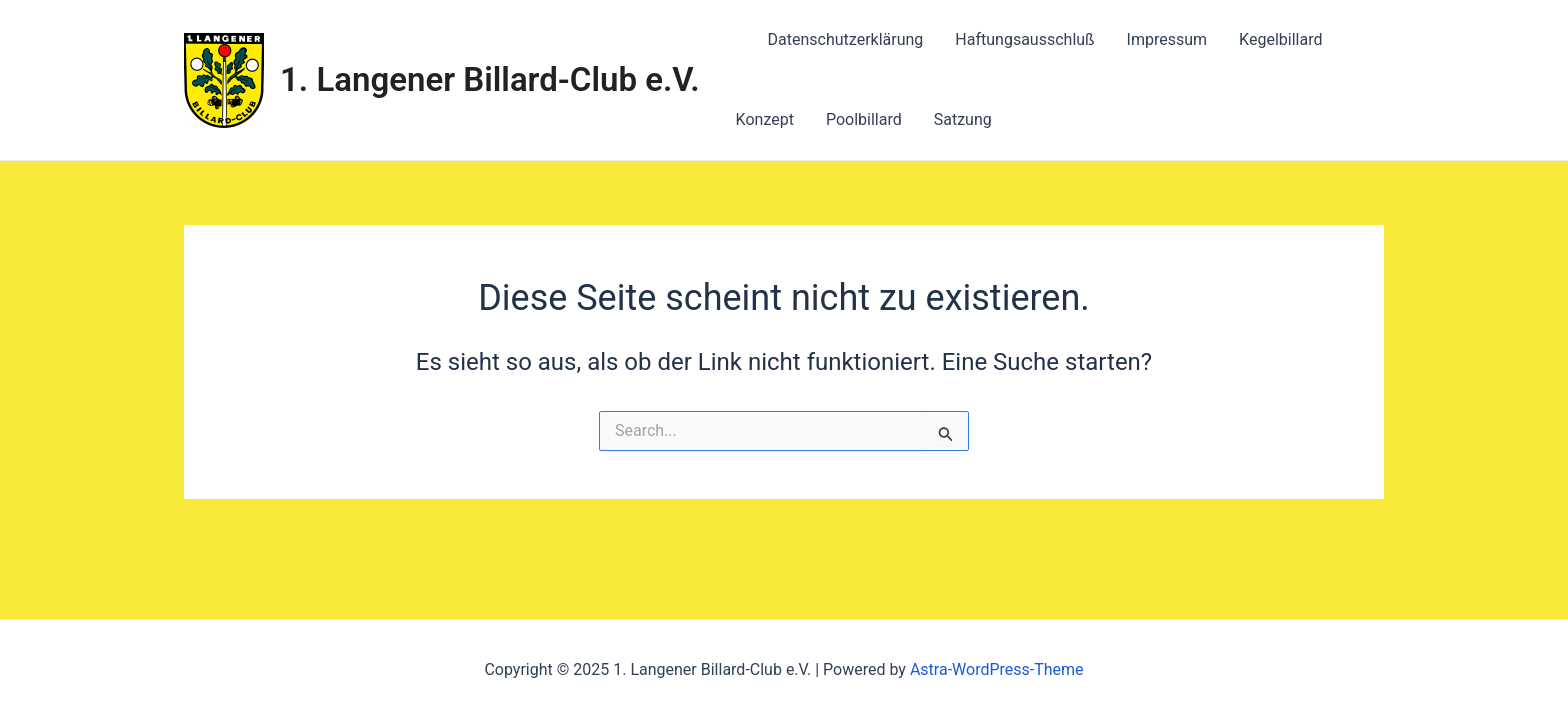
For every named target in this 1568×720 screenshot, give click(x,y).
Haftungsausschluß (1024, 39)
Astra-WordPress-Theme (997, 669)
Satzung (963, 119)
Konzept (765, 119)
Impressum (1167, 39)
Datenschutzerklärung (846, 39)
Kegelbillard (1280, 39)
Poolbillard (864, 119)
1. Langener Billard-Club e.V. (490, 79)
